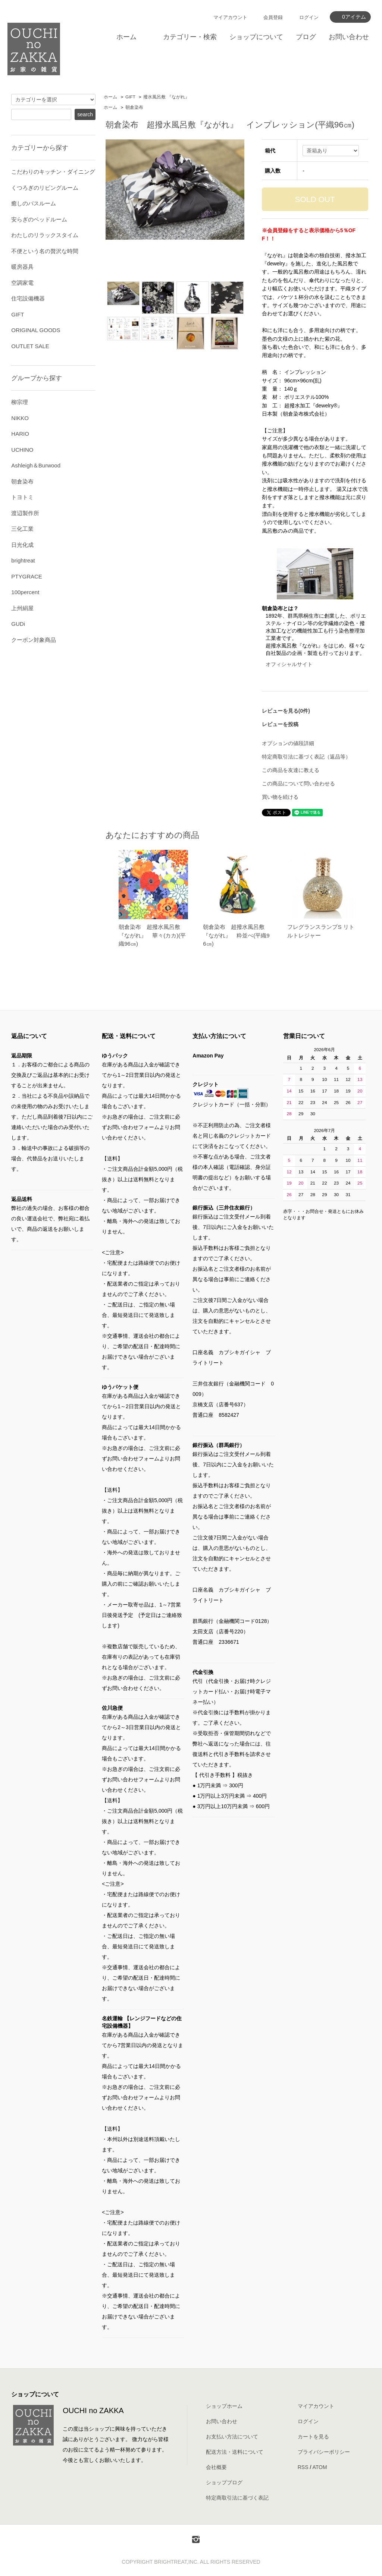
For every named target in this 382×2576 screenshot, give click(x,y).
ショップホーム (224, 2406)
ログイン (309, 17)
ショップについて (256, 37)
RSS (303, 2467)
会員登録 (273, 17)
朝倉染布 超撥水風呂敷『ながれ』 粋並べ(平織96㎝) (236, 935)
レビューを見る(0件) (286, 711)
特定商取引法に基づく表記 (237, 2498)
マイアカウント (230, 17)
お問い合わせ (349, 37)
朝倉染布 (134, 107)
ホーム (126, 37)
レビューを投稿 (280, 724)
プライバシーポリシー (324, 2452)
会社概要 (216, 2467)
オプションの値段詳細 (288, 743)
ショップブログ (224, 2482)
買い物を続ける (280, 797)
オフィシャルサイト (289, 664)
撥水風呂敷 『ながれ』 (166, 97)
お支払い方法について (232, 2437)
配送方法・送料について (234, 2452)
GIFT (130, 97)
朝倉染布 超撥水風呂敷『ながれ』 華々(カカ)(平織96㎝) (152, 935)
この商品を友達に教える (290, 770)
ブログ (306, 37)
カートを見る (313, 2437)
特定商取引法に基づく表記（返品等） (306, 757)
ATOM (319, 2467)
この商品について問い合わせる (298, 783)
